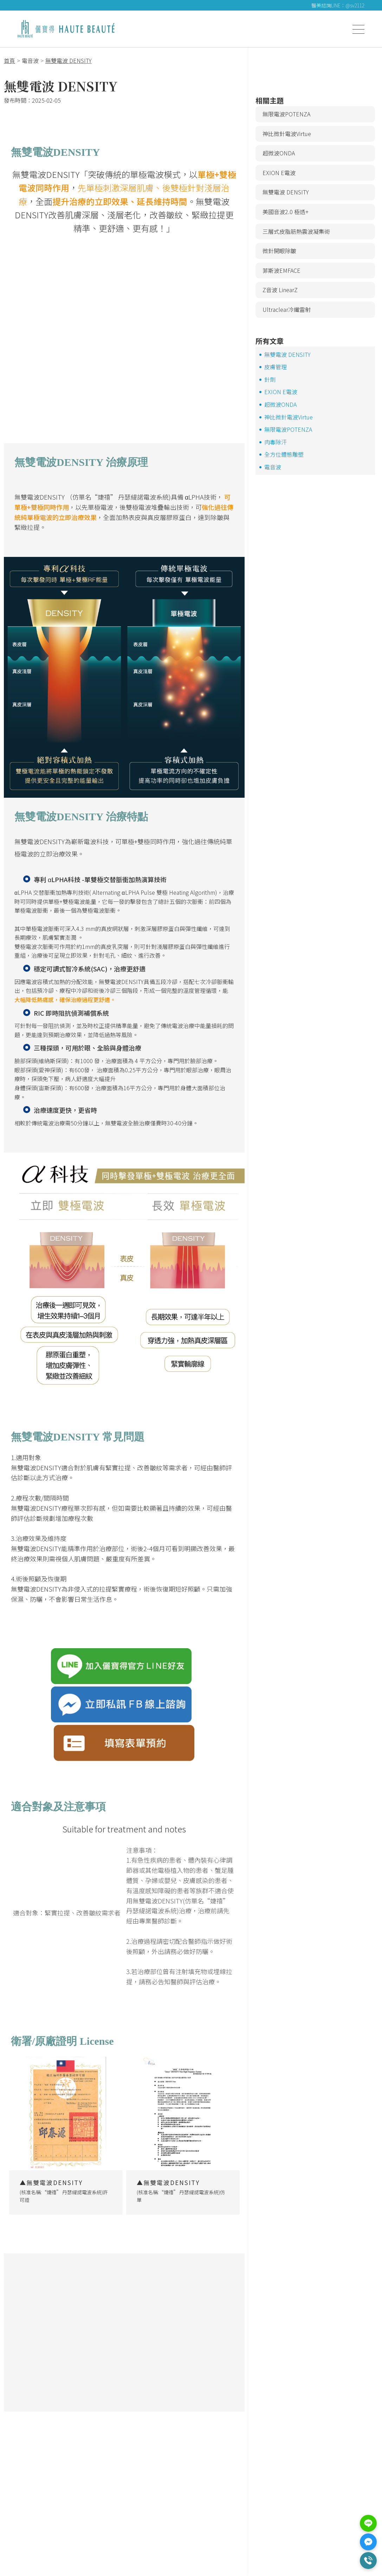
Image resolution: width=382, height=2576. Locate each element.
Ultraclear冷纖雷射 (287, 309)
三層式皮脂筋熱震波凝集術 (296, 231)
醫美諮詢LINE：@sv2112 (337, 5)
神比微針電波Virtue (287, 133)
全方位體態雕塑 (284, 454)
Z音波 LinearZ (280, 289)
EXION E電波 (279, 172)
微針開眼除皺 (279, 250)
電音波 (272, 467)
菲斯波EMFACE (281, 270)
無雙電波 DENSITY (286, 192)
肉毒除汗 (275, 442)
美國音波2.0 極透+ (286, 211)
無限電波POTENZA (286, 114)
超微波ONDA (279, 153)
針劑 (270, 379)
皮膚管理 (275, 366)
